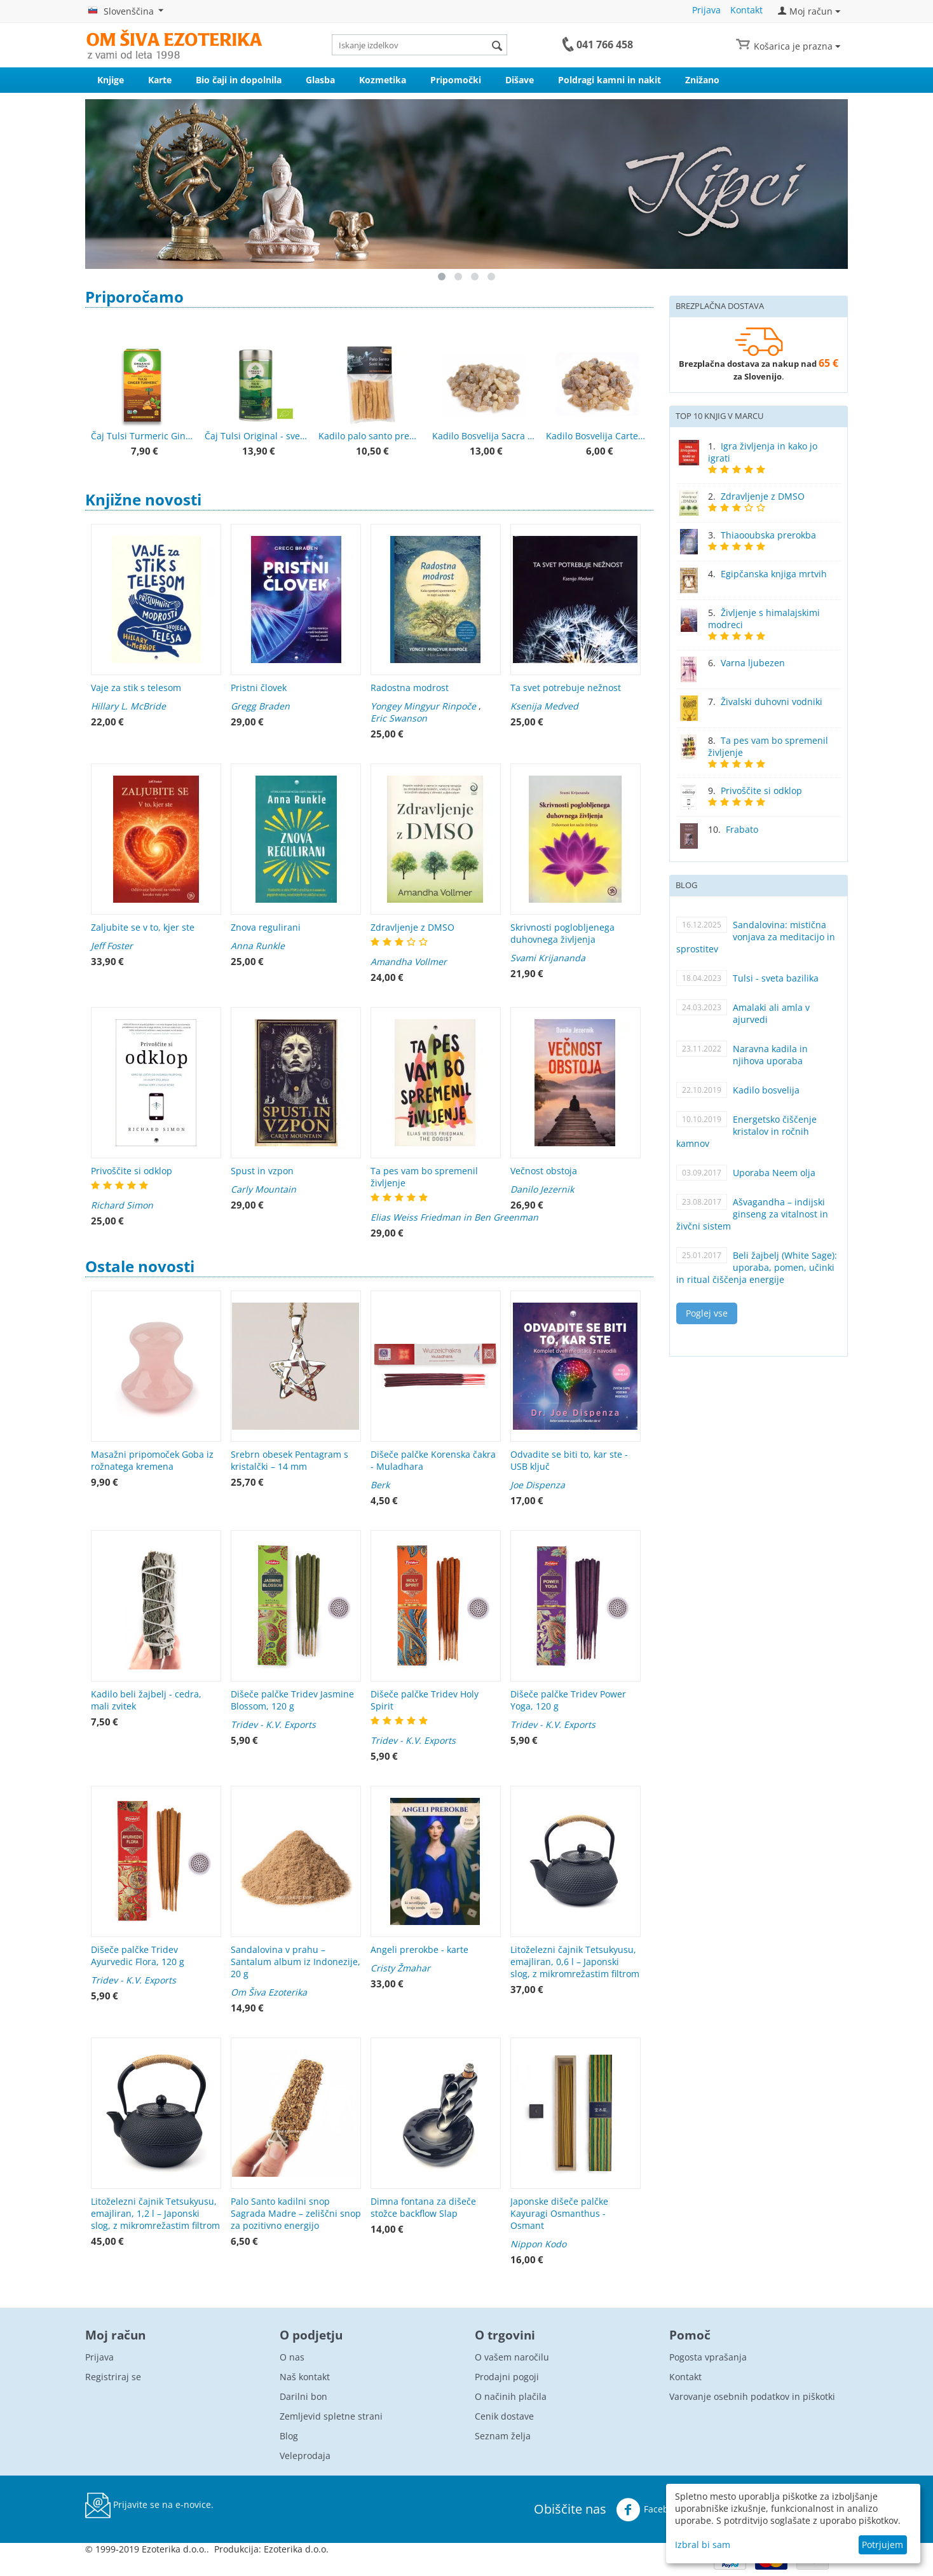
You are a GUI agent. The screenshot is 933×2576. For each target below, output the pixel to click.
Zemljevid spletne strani (331, 2416)
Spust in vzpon (262, 1171)
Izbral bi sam (702, 2544)
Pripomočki (455, 80)
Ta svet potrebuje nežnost (565, 688)
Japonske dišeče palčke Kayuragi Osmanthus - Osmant (559, 2213)
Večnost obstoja (543, 1171)
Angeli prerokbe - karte (419, 1949)
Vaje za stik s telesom (136, 688)
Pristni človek (259, 688)
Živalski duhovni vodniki (771, 701)
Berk (380, 1485)
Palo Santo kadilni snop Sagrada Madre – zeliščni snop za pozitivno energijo (296, 2213)
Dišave (519, 80)
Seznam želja (503, 2436)
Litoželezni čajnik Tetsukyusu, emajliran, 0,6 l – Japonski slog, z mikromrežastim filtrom (574, 1961)
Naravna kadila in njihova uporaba (770, 1055)
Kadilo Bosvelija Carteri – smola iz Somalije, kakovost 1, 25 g (597, 436)
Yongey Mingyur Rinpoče (423, 706)
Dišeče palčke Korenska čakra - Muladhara (433, 1460)
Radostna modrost (410, 688)
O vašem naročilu (512, 2357)
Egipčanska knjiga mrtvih (774, 574)
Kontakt (746, 10)
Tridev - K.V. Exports (273, 1724)
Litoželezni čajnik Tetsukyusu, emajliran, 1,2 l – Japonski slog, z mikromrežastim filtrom (155, 2213)
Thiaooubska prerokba (768, 535)
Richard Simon (122, 1205)
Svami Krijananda (547, 958)
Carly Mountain (263, 1189)
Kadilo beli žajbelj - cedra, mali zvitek (146, 1700)
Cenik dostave (504, 2416)
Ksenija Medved (544, 706)
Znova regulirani (266, 927)
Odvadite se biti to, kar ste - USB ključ (569, 1460)
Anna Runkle (258, 946)
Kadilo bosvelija (766, 1090)
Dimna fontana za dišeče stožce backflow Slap (423, 2207)
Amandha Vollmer (409, 962)
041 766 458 (604, 44)
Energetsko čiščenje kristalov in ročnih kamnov (746, 1131)
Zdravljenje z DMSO (412, 927)
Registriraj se (113, 2377)
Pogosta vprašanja (708, 2357)
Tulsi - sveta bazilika (776, 978)
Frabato (742, 829)
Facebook (649, 2510)
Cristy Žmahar (400, 1968)
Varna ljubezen (753, 663)
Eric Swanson (399, 718)
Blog (289, 2436)
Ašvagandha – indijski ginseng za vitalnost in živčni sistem (752, 1214)
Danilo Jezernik (542, 1189)
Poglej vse (707, 1313)
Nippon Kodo (538, 2244)
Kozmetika (382, 80)
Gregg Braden (260, 706)
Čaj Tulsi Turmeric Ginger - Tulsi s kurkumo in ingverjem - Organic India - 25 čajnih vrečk (142, 436)
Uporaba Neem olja (774, 1173)
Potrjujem (882, 2544)
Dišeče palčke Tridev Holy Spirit (425, 1700)
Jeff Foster (112, 946)
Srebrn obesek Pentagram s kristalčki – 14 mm (289, 1460)
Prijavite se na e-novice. (149, 2505)
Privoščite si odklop (131, 1171)
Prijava (706, 10)
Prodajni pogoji (507, 2377)
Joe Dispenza (537, 1485)
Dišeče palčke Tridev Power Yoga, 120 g (568, 1700)
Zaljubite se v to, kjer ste (142, 927)
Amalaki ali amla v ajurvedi (771, 1013)
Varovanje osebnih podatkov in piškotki (752, 2396)
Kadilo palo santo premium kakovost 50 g (369, 436)
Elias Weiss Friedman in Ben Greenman (454, 1217)
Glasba (320, 80)
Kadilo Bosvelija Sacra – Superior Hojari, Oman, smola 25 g (483, 436)
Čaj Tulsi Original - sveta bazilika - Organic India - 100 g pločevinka (256, 436)
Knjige (110, 80)
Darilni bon (303, 2396)
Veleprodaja (305, 2455)
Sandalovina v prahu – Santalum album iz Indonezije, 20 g (295, 1961)
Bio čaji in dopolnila (239, 80)
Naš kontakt (305, 2377)
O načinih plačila (511, 2396)
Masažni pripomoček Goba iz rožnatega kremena (152, 1460)
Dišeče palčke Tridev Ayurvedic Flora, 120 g (137, 1955)
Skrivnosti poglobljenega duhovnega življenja (562, 933)
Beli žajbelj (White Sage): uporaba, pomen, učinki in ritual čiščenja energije (756, 1267)
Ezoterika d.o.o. (296, 2549)
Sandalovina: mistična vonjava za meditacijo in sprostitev (755, 937)
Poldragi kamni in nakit (609, 80)
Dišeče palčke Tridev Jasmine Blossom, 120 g (292, 1700)
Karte (160, 80)
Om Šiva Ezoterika (269, 1992)
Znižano (702, 80)
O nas (292, 2357)
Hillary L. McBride (128, 706)
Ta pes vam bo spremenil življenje (424, 1177)
